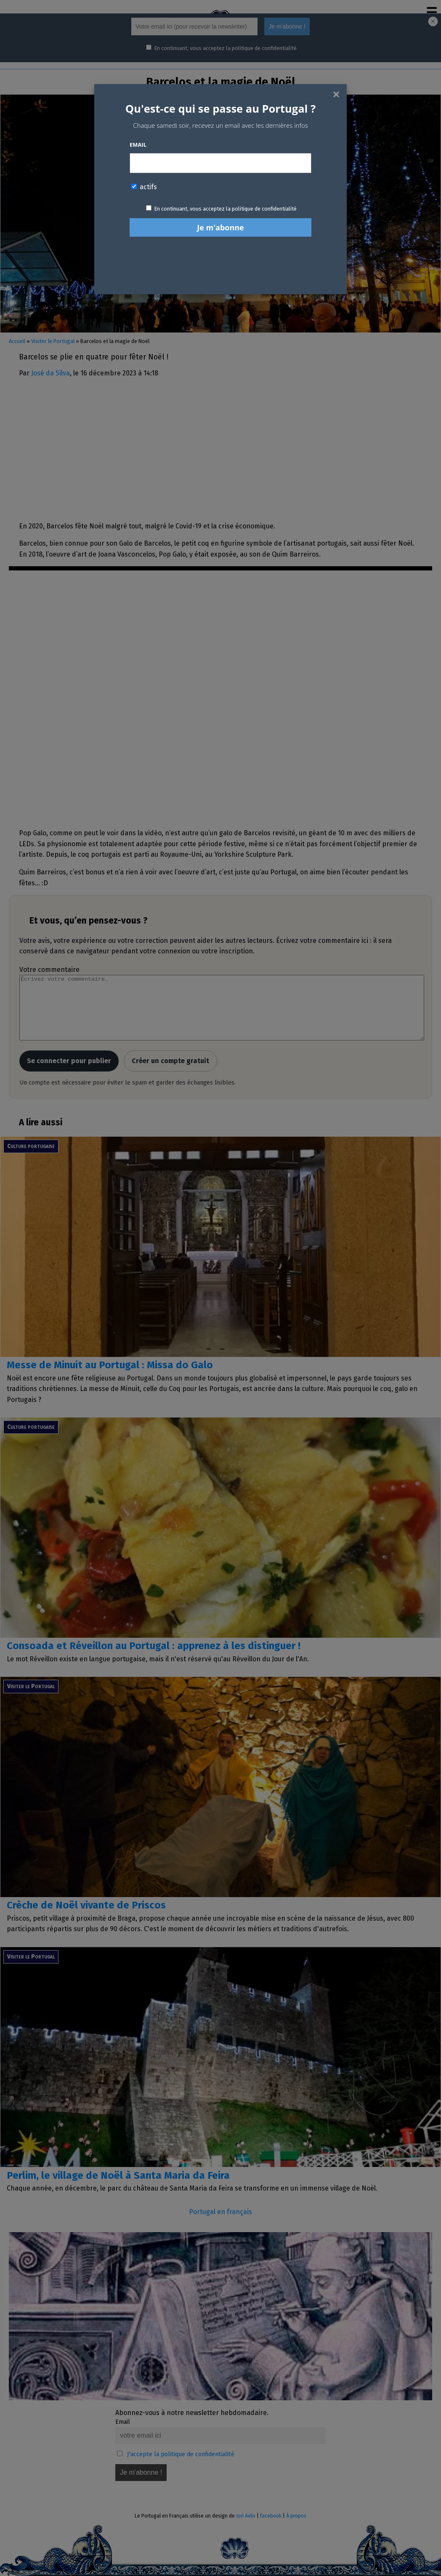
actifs (144, 187)
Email (138, 144)
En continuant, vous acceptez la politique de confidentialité (225, 209)
